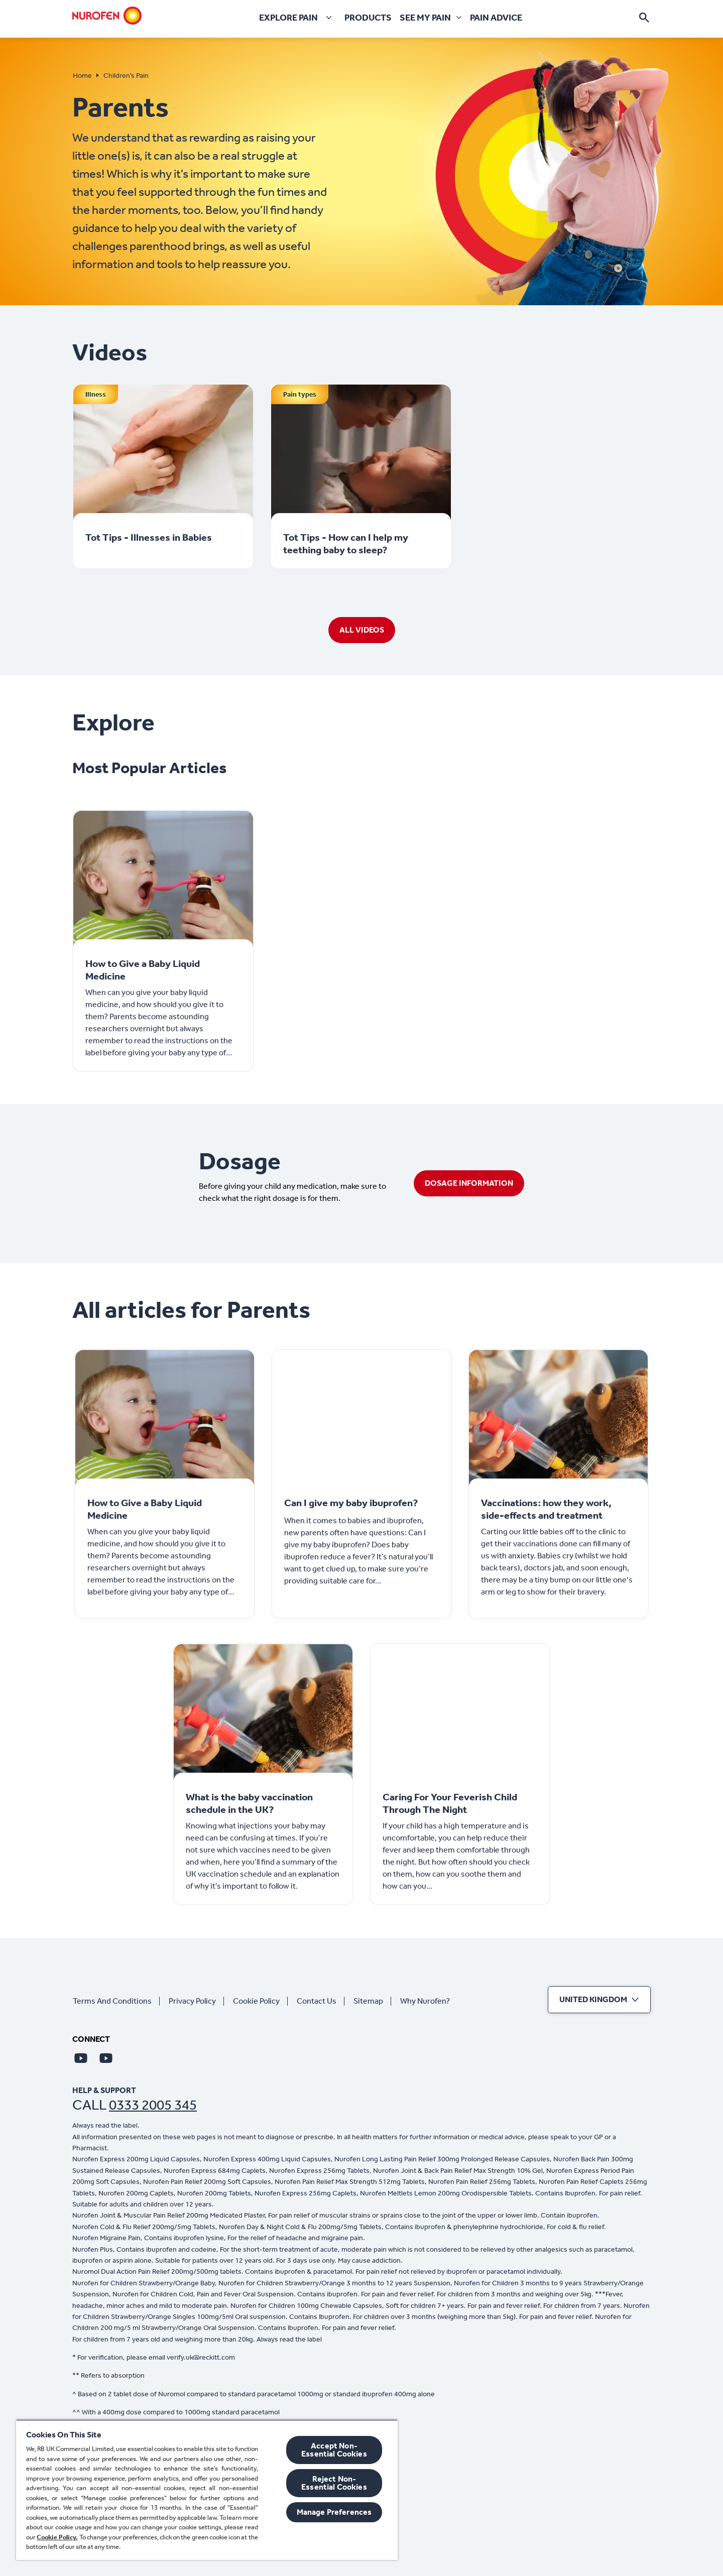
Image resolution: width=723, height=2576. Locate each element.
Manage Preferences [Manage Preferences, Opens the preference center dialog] (334, 2512)
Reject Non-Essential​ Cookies (334, 2483)
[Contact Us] (320, 2001)
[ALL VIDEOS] (361, 630)
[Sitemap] (372, 2001)
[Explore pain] (297, 17)
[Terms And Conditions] (116, 2001)
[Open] (644, 17)
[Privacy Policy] (196, 2001)
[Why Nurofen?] (429, 2001)
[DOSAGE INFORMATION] (469, 1183)
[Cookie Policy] (260, 2001)
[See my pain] (425, 18)
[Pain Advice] (496, 18)
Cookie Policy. (57, 2537)
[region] (207, 2489)
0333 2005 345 (153, 2105)
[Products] (368, 18)
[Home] (107, 16)
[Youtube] (80, 2057)
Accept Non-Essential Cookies (334, 2450)
